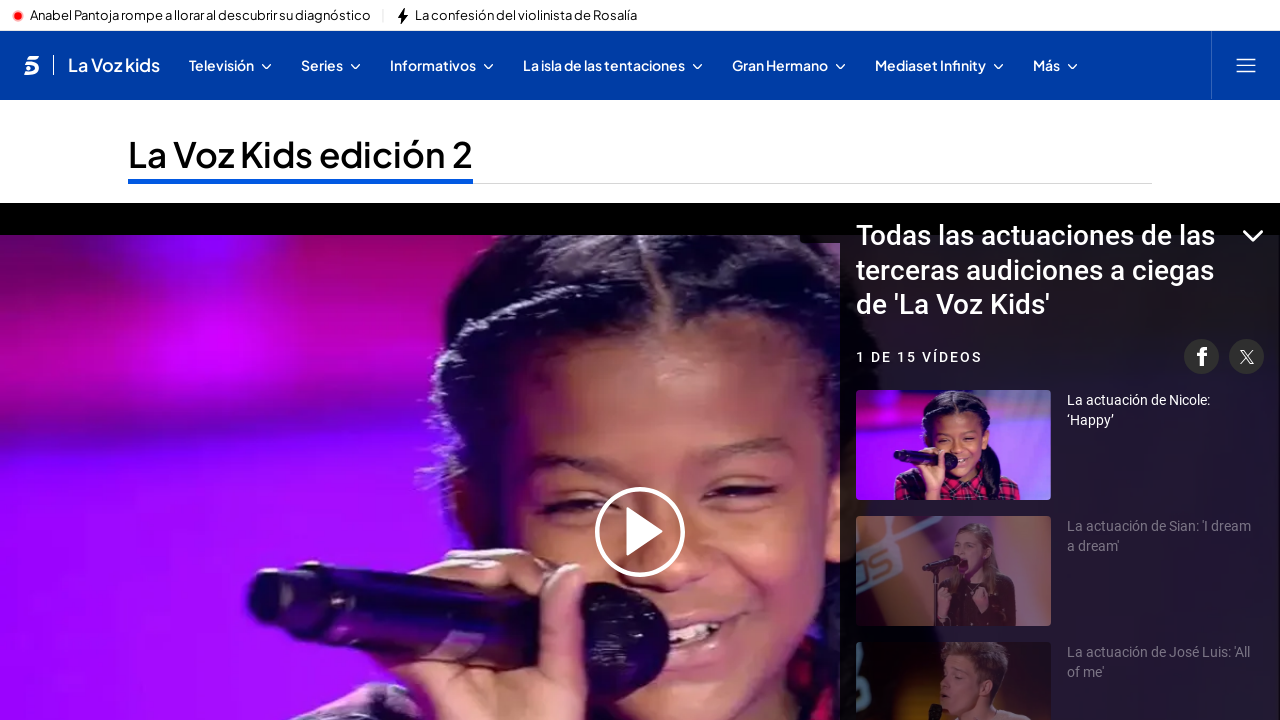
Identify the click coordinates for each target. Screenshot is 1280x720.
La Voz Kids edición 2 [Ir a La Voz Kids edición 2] (300, 154)
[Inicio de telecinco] (31, 65)
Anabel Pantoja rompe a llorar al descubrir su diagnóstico (200, 16)
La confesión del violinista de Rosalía (526, 16)
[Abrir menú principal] (1246, 65)
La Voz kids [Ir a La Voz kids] (114, 65)
